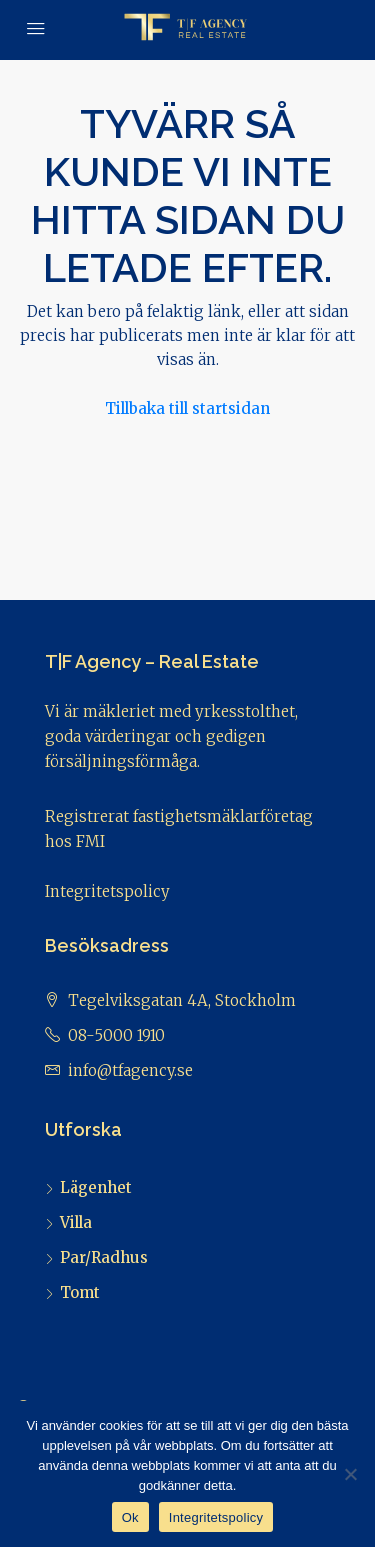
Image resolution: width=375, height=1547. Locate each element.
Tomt (80, 1292)
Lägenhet (96, 1187)
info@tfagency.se (130, 1070)
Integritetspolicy (107, 891)
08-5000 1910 (116, 1035)
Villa (76, 1222)
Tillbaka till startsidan (187, 408)
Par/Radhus (104, 1257)
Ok (130, 1517)
